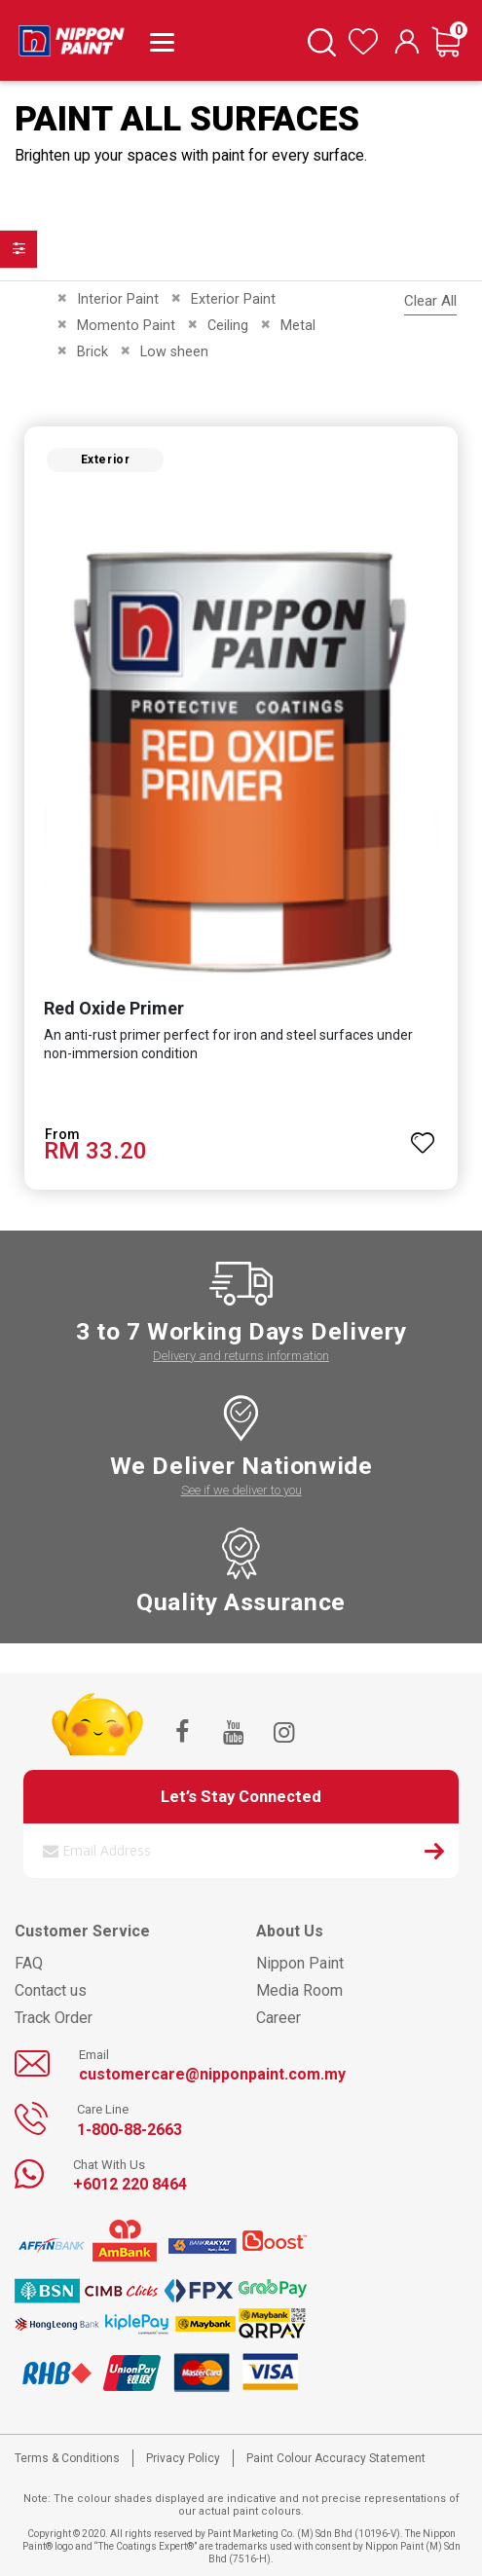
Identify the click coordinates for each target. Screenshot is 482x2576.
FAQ (29, 1963)
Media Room (299, 1990)
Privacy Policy (183, 2458)
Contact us (51, 1990)
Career (278, 2017)
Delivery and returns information (241, 1355)
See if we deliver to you (241, 1490)
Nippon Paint (300, 1963)
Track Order (54, 2017)
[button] (422, 1134)
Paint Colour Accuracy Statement (336, 2458)
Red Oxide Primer (114, 1008)
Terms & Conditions (67, 2458)
